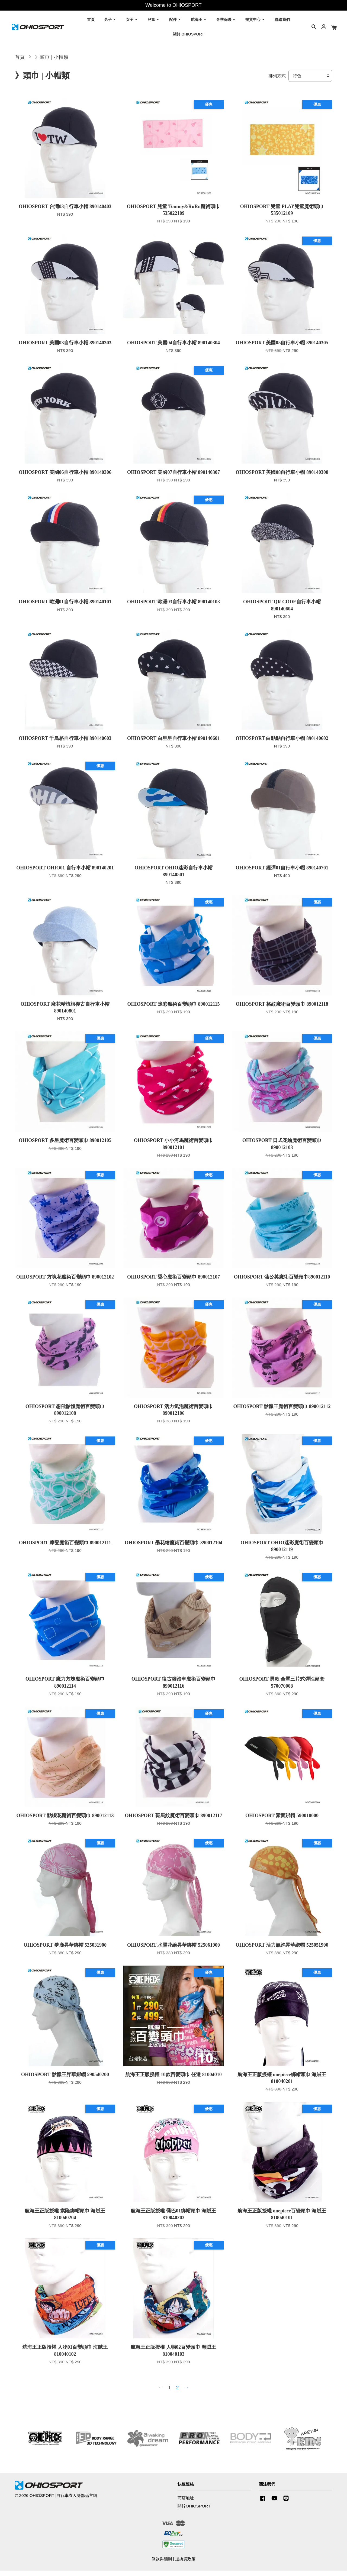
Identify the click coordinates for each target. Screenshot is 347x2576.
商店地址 (186, 2503)
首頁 (91, 22)
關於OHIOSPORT (194, 2511)
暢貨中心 (255, 22)
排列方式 (277, 81)
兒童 (153, 22)
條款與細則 (162, 2564)
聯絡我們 (282, 22)
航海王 (199, 22)
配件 (175, 22)
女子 (132, 22)
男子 (110, 22)
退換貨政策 (185, 2564)
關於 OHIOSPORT (188, 36)
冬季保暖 (226, 22)
